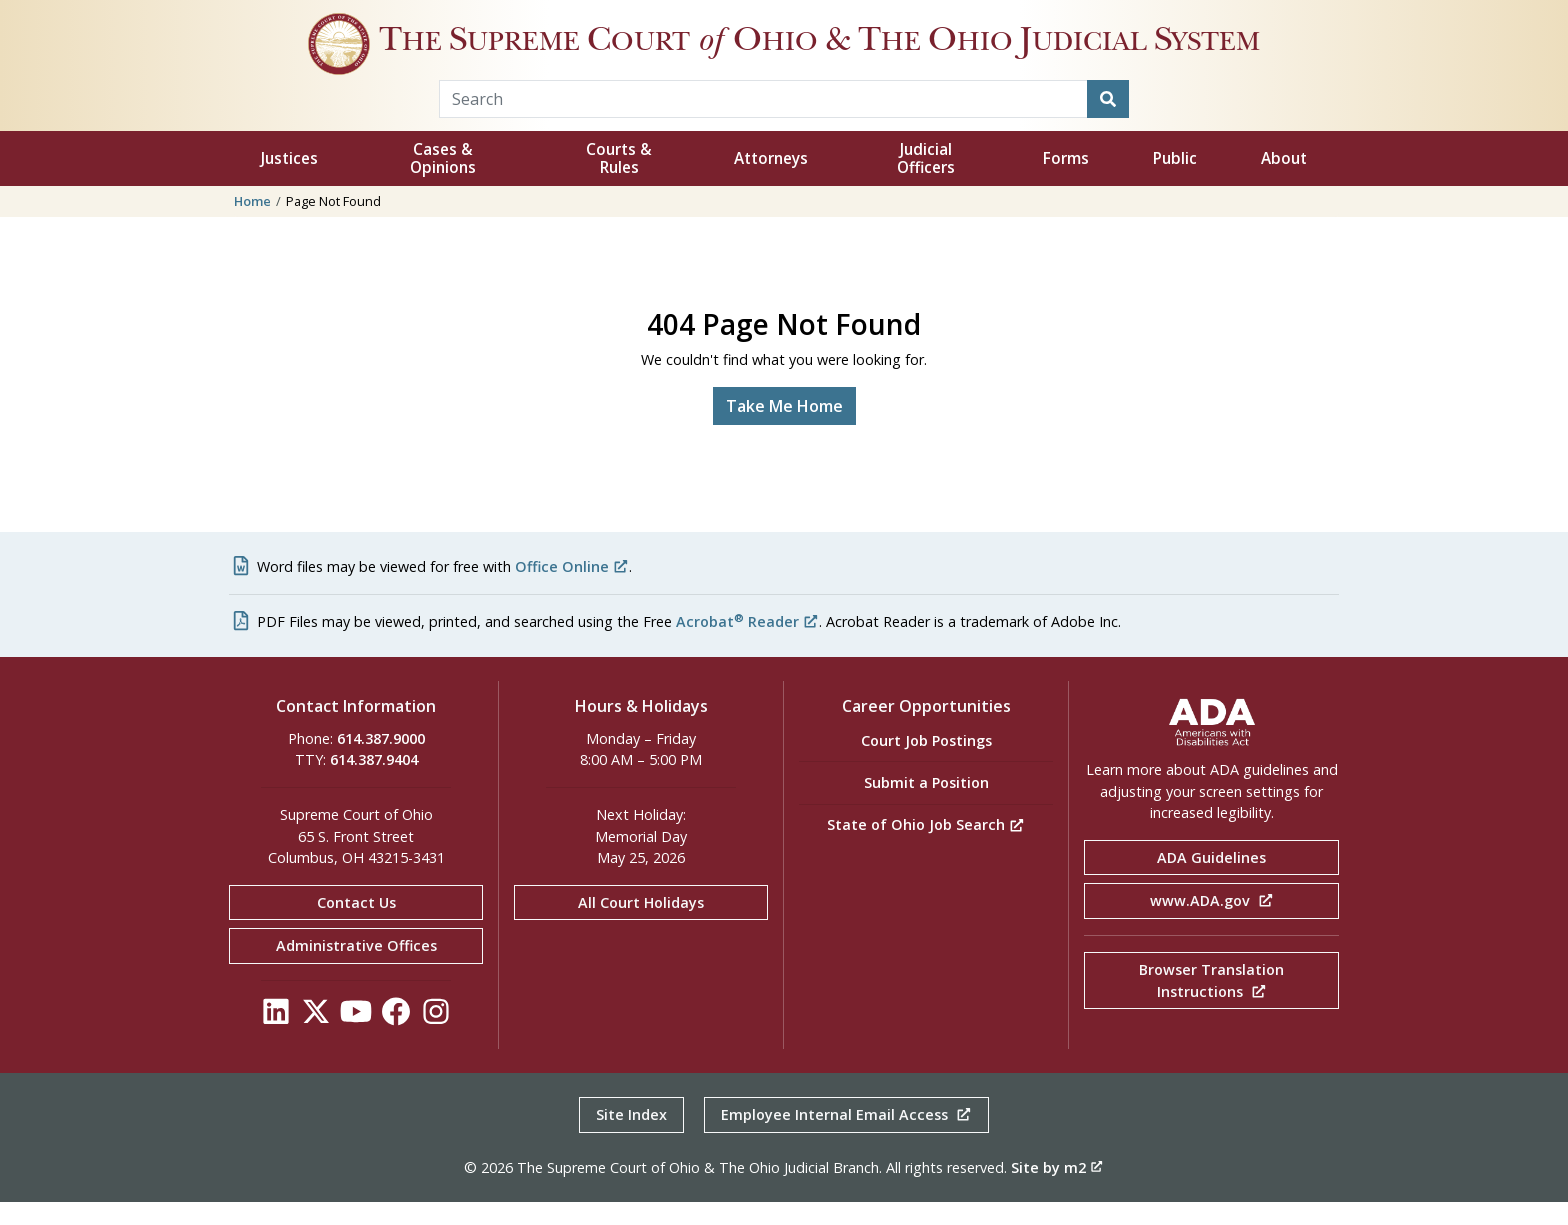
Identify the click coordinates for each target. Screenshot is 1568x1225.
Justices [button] (289, 181)
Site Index (631, 1137)
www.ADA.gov (1212, 923)
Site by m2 (1057, 1190)
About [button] (1284, 181)
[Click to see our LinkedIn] (276, 1039)
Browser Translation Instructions (1211, 1003)
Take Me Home (784, 429)
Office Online (572, 589)
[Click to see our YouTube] (356, 1039)
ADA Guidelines (1211, 880)
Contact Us (356, 925)
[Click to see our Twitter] (316, 1039)
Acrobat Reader (747, 644)
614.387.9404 (374, 782)
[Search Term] (763, 122)
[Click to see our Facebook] (396, 1039)
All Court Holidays (641, 925)
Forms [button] (1066, 181)
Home (252, 224)
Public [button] (1175, 181)
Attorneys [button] (771, 181)
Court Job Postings (926, 763)
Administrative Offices (356, 968)
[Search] (1108, 122)
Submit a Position (926, 805)
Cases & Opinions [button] (443, 181)
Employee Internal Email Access (846, 1137)
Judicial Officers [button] (926, 181)
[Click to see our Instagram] (436, 1039)
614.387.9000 (381, 761)
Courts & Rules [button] (619, 181)
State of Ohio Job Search (926, 847)
